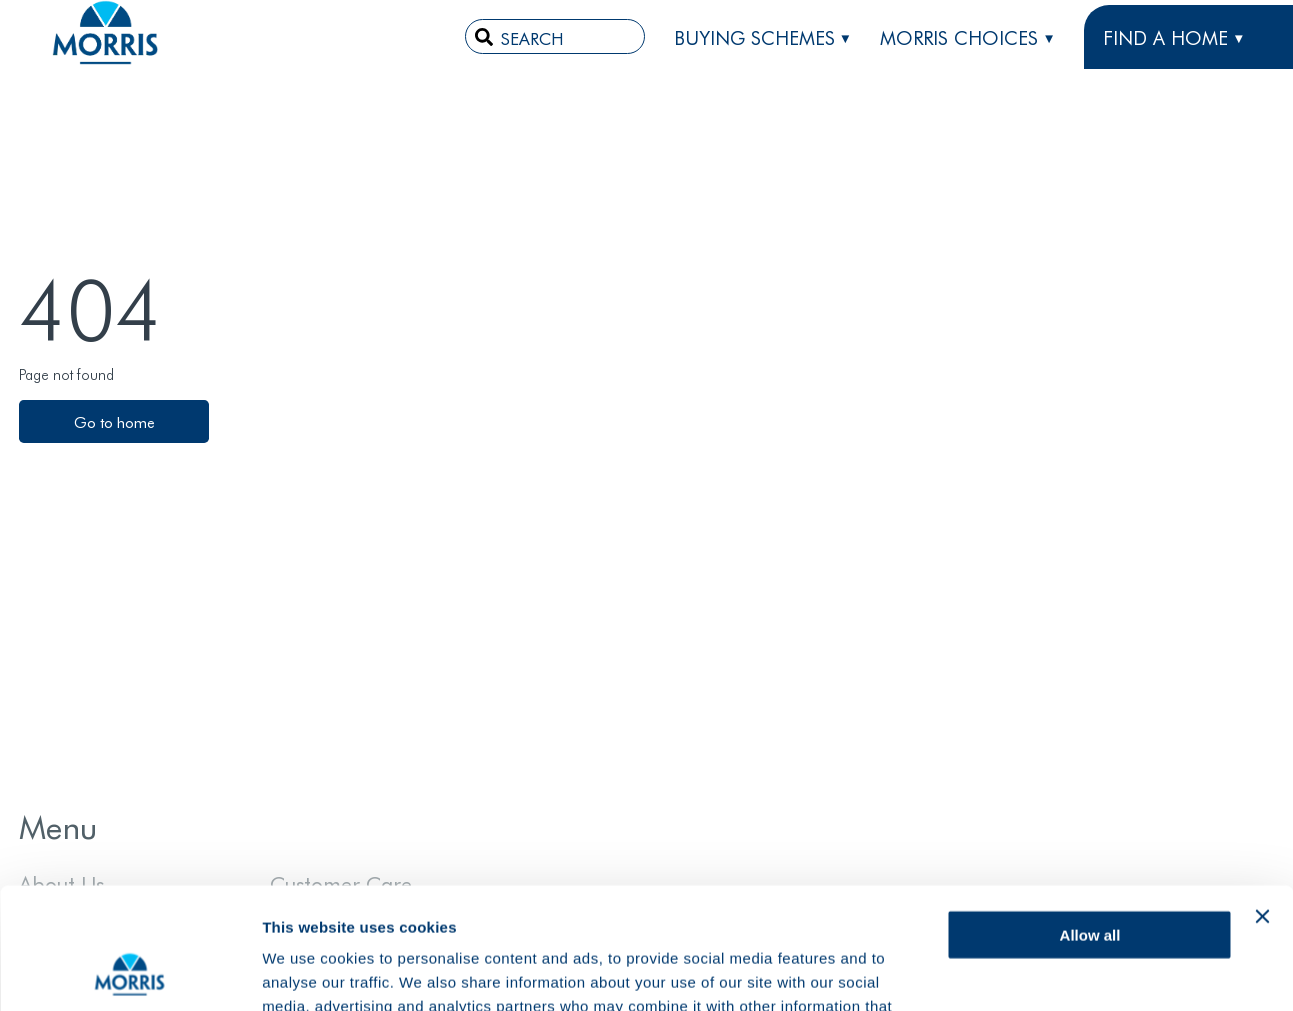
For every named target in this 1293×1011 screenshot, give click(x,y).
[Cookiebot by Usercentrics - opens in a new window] (129, 972)
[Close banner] (1262, 803)
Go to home (114, 421)
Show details (308, 971)
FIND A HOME (1165, 37)
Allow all (1090, 821)
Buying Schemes (754, 37)
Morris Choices (959, 37)
